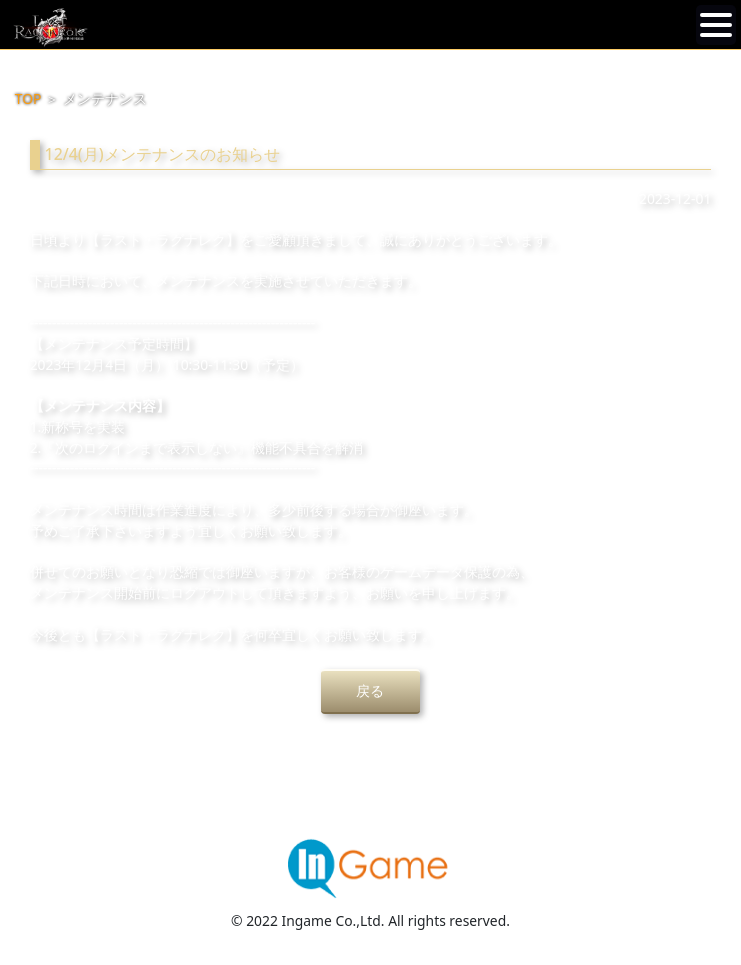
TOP (28, 98)
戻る (370, 690)
